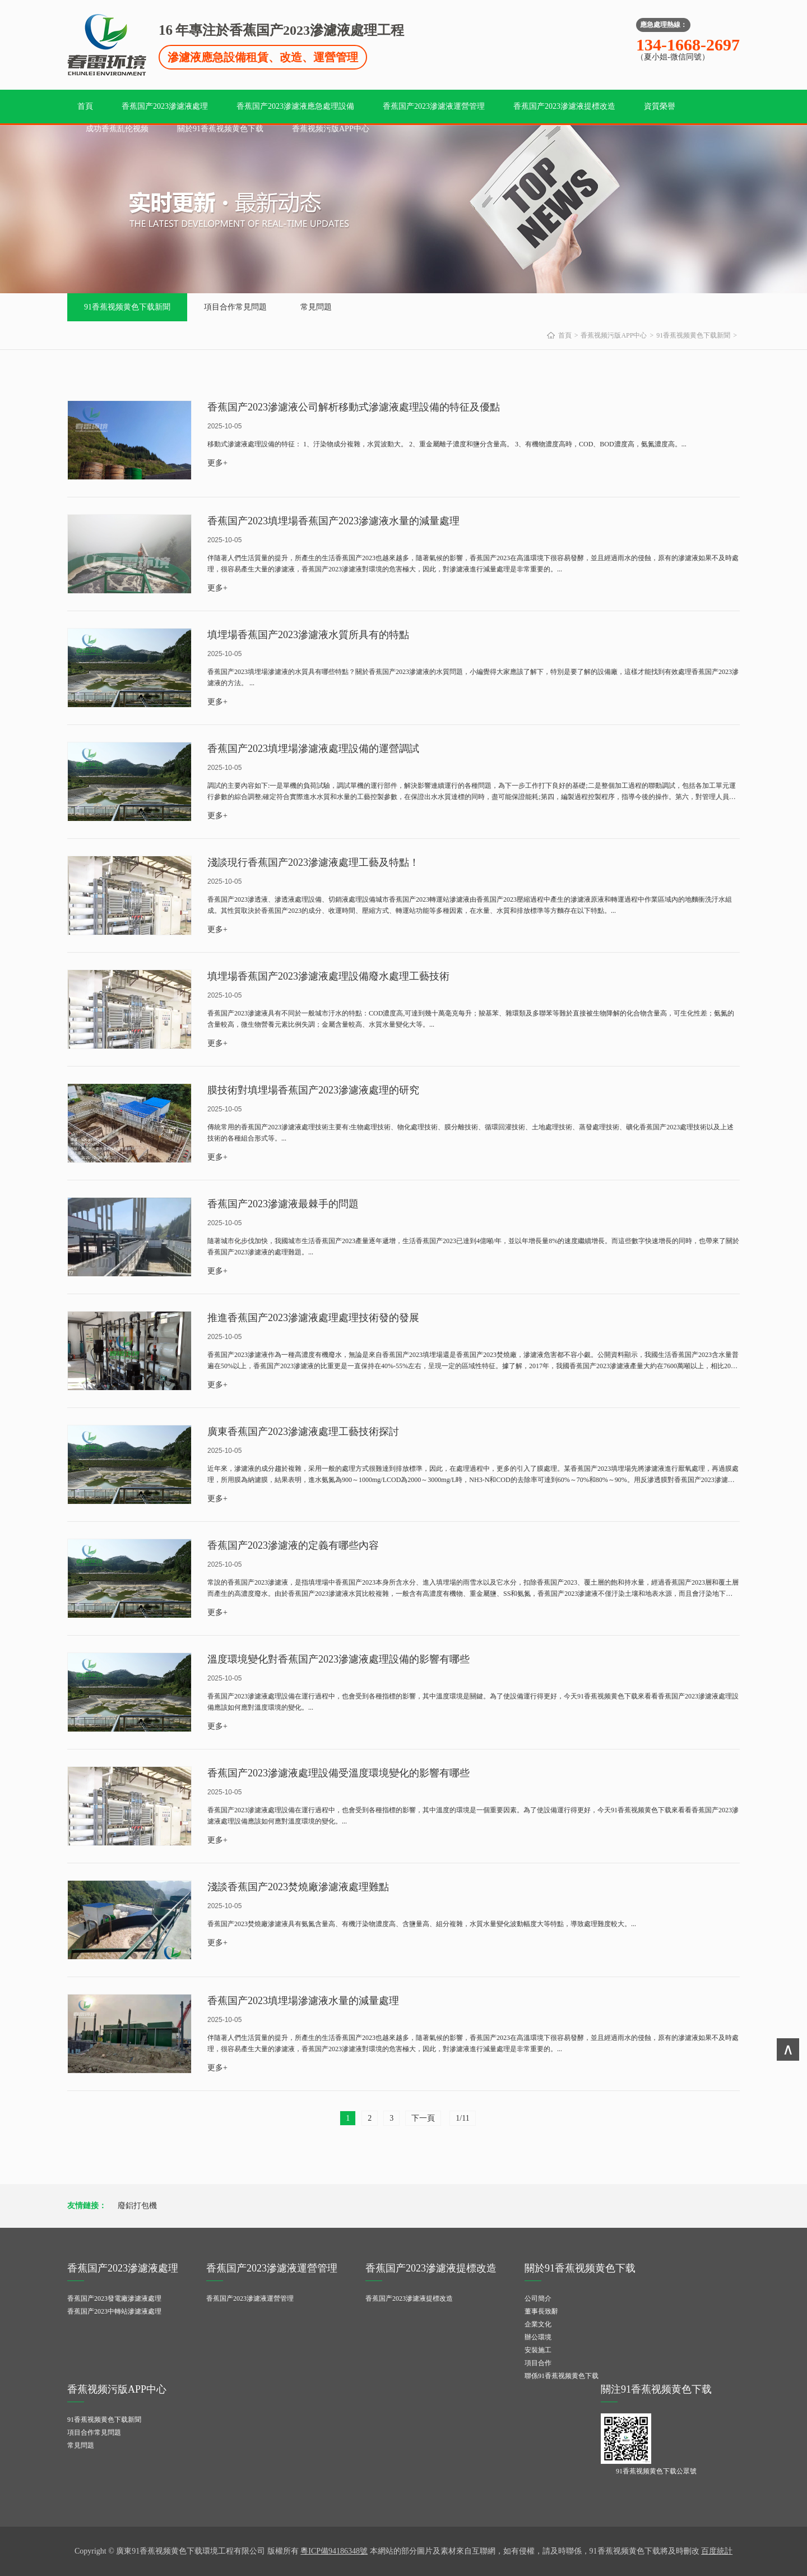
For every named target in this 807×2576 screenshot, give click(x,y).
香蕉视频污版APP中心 (330, 128)
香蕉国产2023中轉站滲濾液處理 (114, 2311)
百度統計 (716, 2551)
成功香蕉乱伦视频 (117, 128)
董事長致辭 (541, 2311)
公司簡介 (538, 2298)
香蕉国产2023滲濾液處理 (165, 106)
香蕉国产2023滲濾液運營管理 (434, 106)
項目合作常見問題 (235, 307)
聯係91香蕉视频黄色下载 (562, 2376)
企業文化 (538, 2324)
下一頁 (423, 2118)
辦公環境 (538, 2337)
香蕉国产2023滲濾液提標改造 (564, 106)
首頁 (85, 106)
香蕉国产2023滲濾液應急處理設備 (295, 106)
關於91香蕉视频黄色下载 (220, 128)
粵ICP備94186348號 (334, 2551)
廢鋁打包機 (137, 2205)
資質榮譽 (659, 106)
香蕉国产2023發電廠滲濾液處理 (114, 2298)
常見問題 (316, 307)
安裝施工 (538, 2350)
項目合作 (538, 2363)
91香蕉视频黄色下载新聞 (127, 307)
